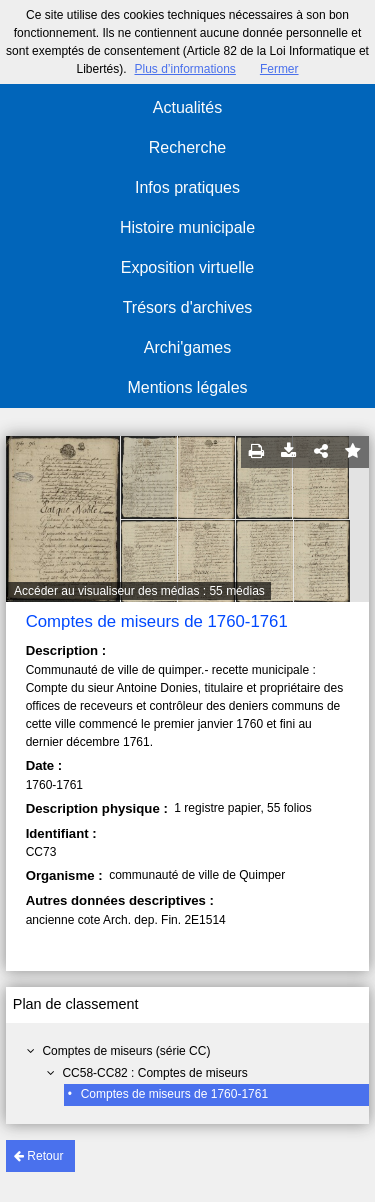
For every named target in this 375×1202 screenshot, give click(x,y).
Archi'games (188, 347)
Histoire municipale (187, 227)
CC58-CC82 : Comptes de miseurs (154, 1073)
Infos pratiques (187, 187)
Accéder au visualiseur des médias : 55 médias (139, 591)
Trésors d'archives (188, 307)
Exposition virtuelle (187, 267)
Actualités (187, 107)
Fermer (279, 69)
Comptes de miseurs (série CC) (126, 1051)
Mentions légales (187, 387)
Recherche (187, 147)
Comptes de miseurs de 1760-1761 (174, 1094)
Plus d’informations (184, 69)
